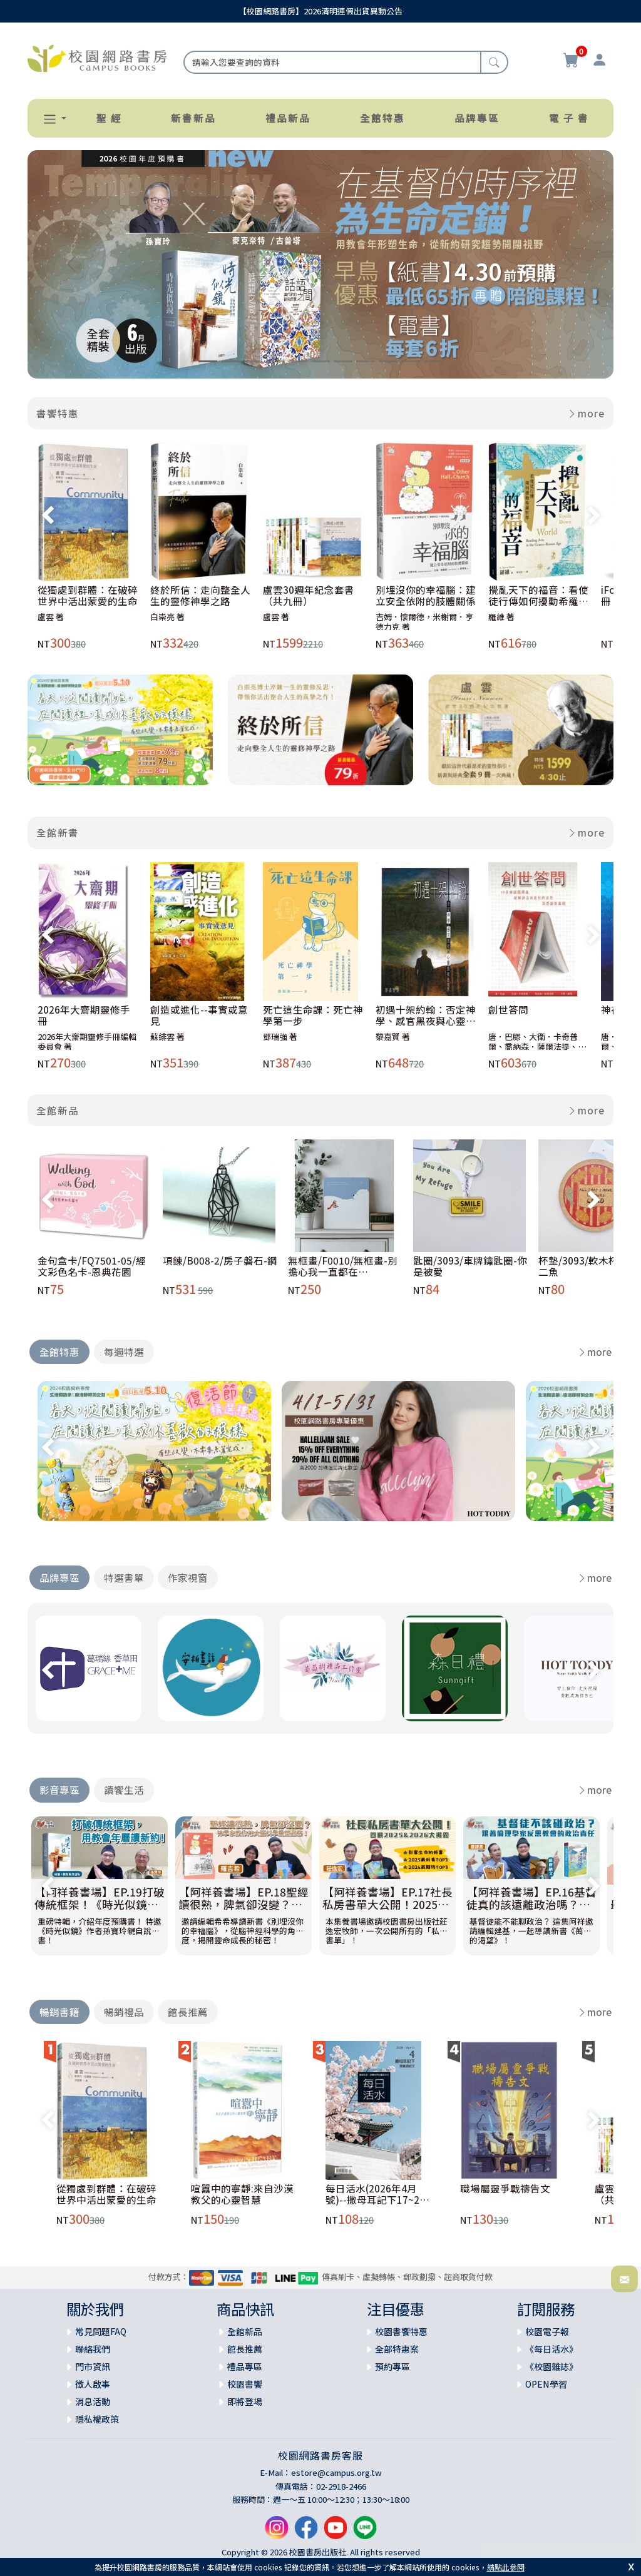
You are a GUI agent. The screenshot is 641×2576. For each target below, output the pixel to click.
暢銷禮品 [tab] (124, 2012)
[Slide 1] (207, 361)
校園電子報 (547, 2331)
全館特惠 (382, 118)
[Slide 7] (343, 361)
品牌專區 (477, 118)
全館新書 (57, 832)
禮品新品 (287, 118)
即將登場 (244, 2401)
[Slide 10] (410, 361)
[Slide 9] (388, 361)
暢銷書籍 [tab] (59, 2012)
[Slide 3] (253, 361)
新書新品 (193, 118)
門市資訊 (92, 2366)
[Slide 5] (298, 361)
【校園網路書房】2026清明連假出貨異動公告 (320, 11)
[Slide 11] (433, 361)
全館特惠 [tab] (59, 1351)
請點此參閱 (506, 2567)
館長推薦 (244, 2349)
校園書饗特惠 (401, 2331)
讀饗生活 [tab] (124, 1789)
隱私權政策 (97, 2419)
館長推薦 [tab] (188, 2012)
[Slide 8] (365, 361)
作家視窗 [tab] (188, 1577)
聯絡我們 (92, 2349)
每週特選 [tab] (124, 1351)
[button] (49, 118)
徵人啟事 (92, 2384)
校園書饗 (244, 2384)
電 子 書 (569, 118)
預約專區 (392, 2366)
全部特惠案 (397, 2349)
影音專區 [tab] (59, 1789)
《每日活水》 (551, 2349)
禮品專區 (244, 2366)
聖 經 (109, 118)
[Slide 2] (230, 361)
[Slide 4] (275, 361)
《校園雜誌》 (551, 2366)
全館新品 (57, 1110)
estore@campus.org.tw (336, 2472)
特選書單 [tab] (124, 1577)
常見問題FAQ (100, 2331)
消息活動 (92, 2401)
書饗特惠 (57, 413)
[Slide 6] (320, 361)
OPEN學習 (546, 2384)
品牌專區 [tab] (59, 1577)
